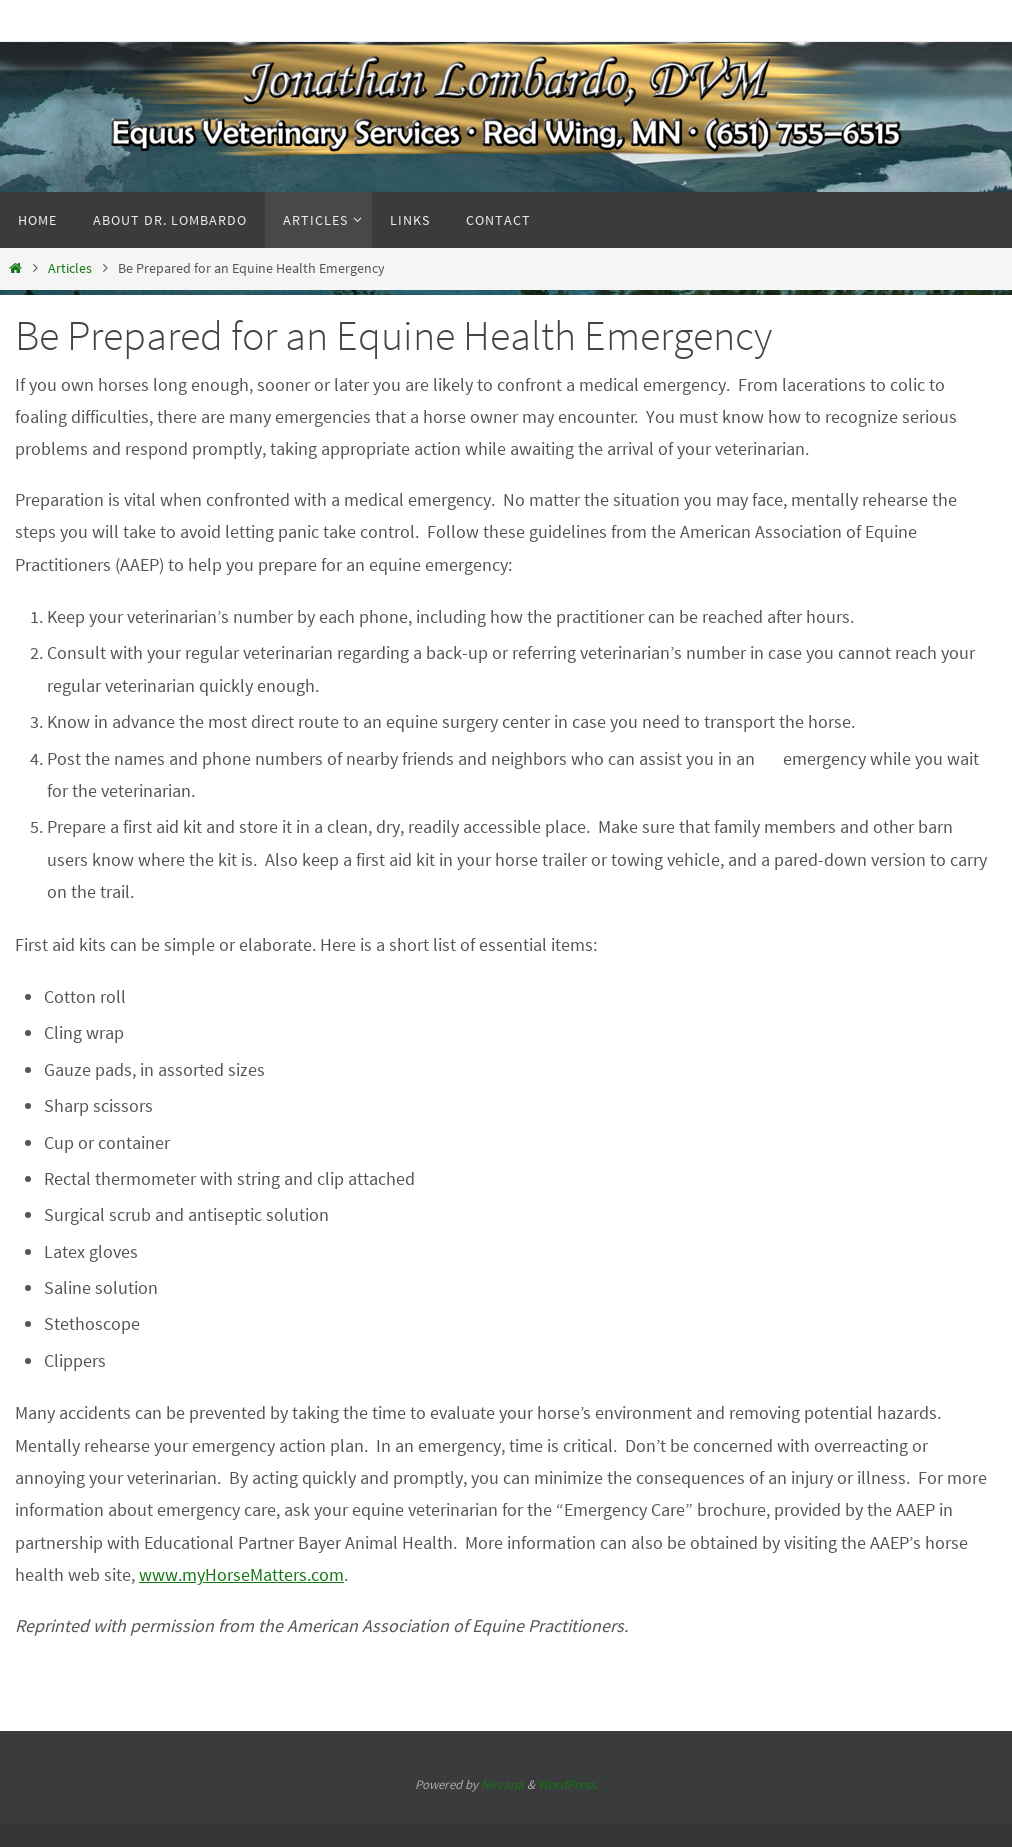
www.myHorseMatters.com (241, 1574)
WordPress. (568, 1784)
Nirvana (502, 1784)
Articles (70, 268)
